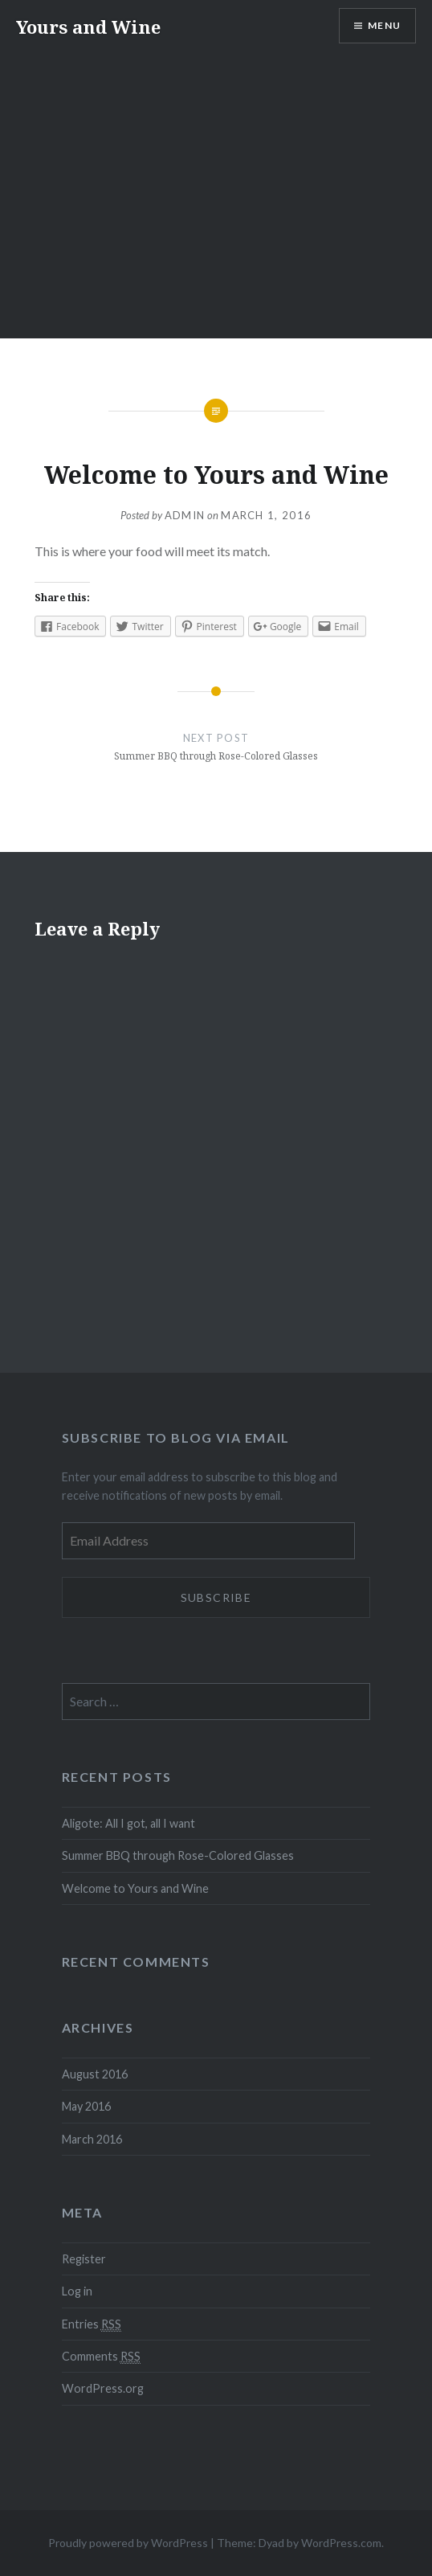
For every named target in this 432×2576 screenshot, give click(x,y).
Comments (101, 2356)
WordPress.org (103, 2388)
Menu (384, 25)
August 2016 (95, 2074)
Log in (77, 2291)
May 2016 (86, 2106)
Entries (91, 2324)
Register (84, 2259)
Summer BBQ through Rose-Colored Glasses (178, 1855)
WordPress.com (341, 2542)
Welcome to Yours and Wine (135, 1888)
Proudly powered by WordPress (128, 2542)
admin (185, 515)
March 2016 (92, 2139)
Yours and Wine (88, 26)
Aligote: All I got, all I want (128, 1823)
